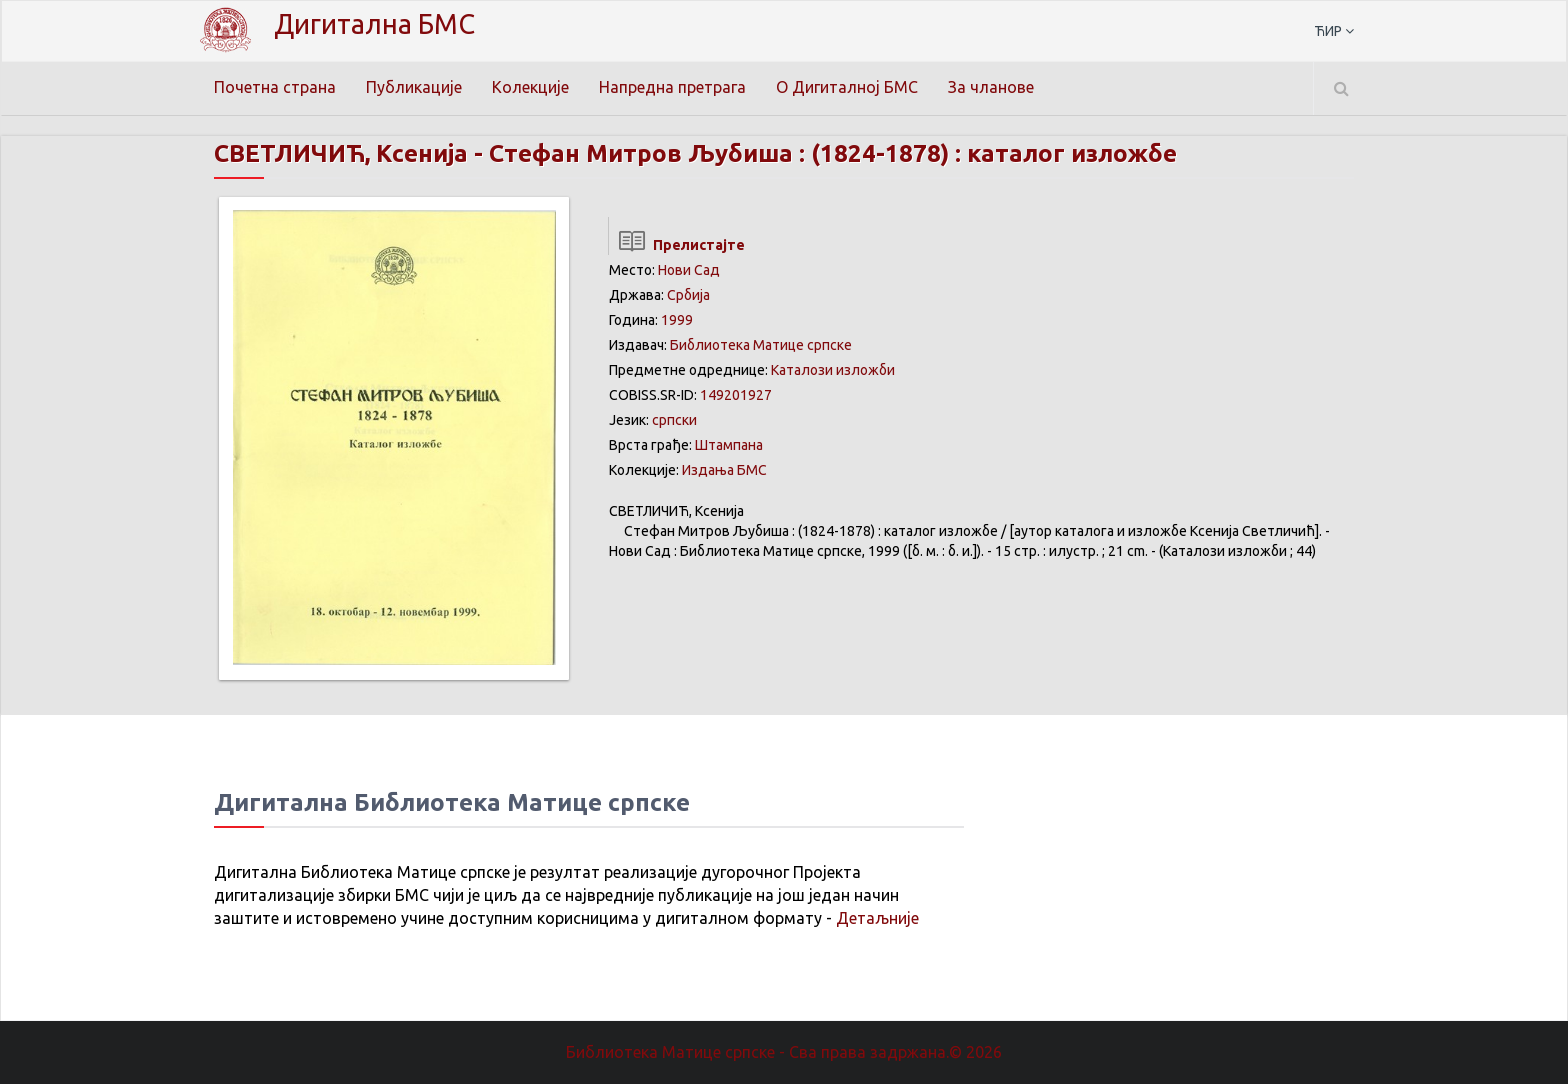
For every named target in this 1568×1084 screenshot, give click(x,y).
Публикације (414, 87)
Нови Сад (689, 270)
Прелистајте (676, 245)
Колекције (530, 87)
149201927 (736, 395)
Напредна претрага (672, 87)
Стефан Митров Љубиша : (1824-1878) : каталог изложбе (833, 153)
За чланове (991, 87)
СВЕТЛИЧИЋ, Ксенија (341, 153)
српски (674, 420)
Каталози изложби (833, 370)
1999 (677, 320)
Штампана (729, 445)
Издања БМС (724, 470)
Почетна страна (275, 87)
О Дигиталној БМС (847, 87)
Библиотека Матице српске (761, 345)
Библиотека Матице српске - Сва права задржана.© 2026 (784, 1052)
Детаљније (877, 918)
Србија (688, 295)
